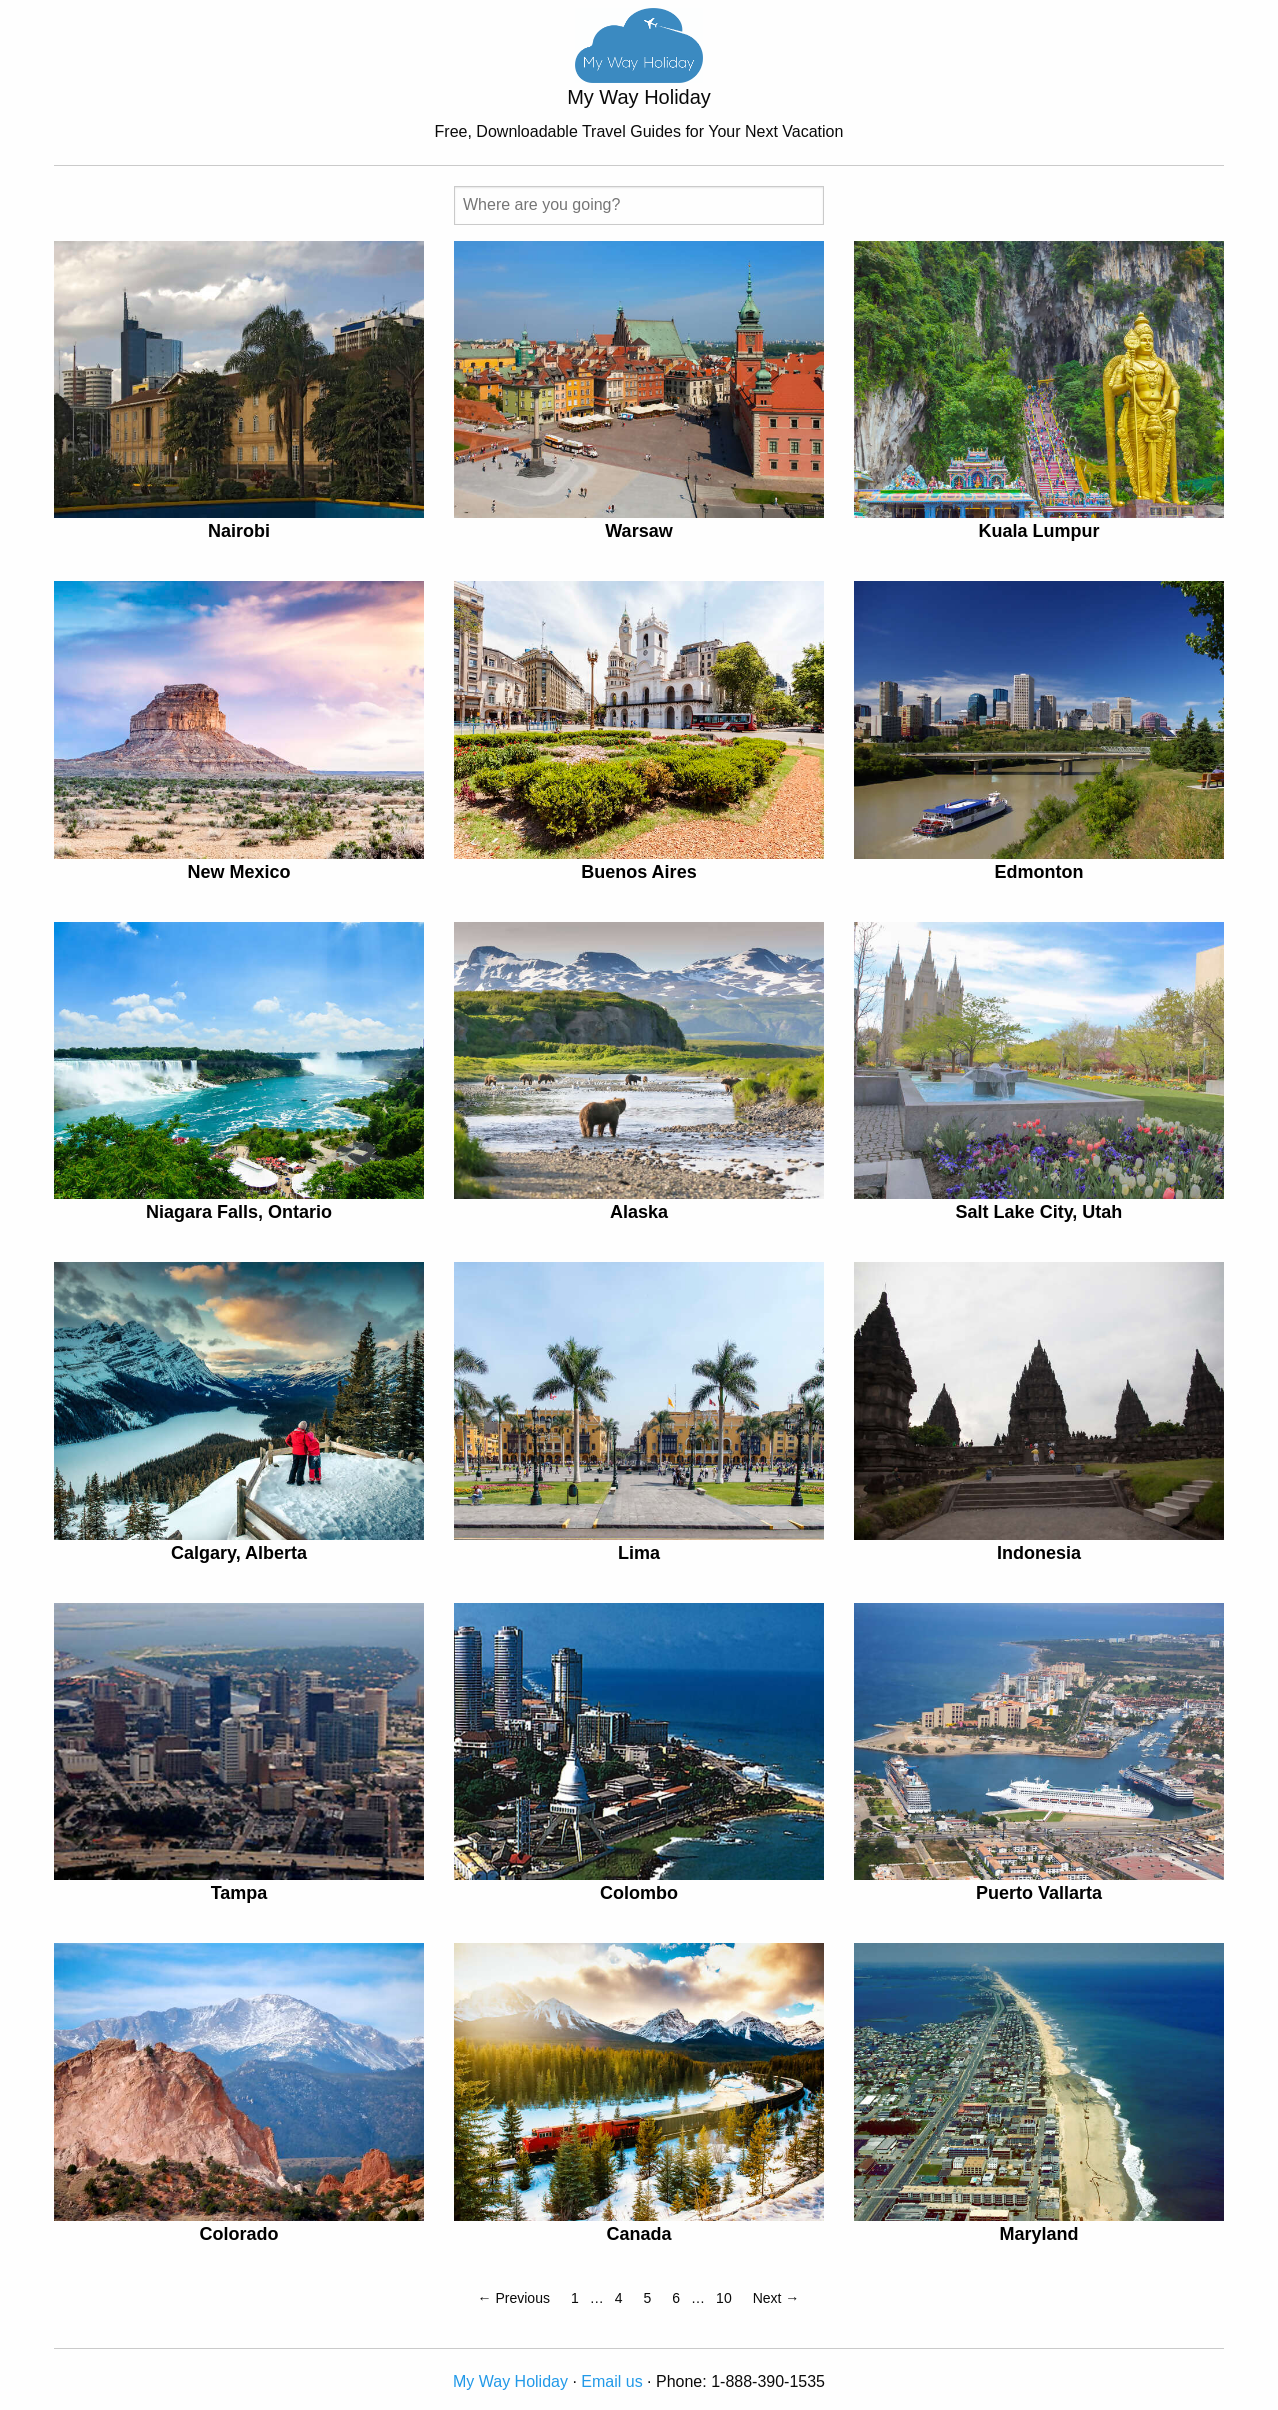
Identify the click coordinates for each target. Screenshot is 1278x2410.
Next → (776, 2298)
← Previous (514, 2298)
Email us (611, 2381)
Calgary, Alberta (239, 1553)
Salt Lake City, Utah (1039, 1212)
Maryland (1038, 2234)
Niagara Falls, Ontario (239, 1212)
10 (724, 2298)
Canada (638, 2234)
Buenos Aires (638, 872)
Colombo (639, 1893)
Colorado (238, 2234)
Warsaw (638, 531)
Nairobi (239, 531)
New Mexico (238, 872)
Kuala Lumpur (1038, 531)
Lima (639, 1553)
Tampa (239, 1893)
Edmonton (1038, 872)
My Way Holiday (510, 2381)
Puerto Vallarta (1039, 1893)
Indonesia (1039, 1553)
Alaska (639, 1212)
